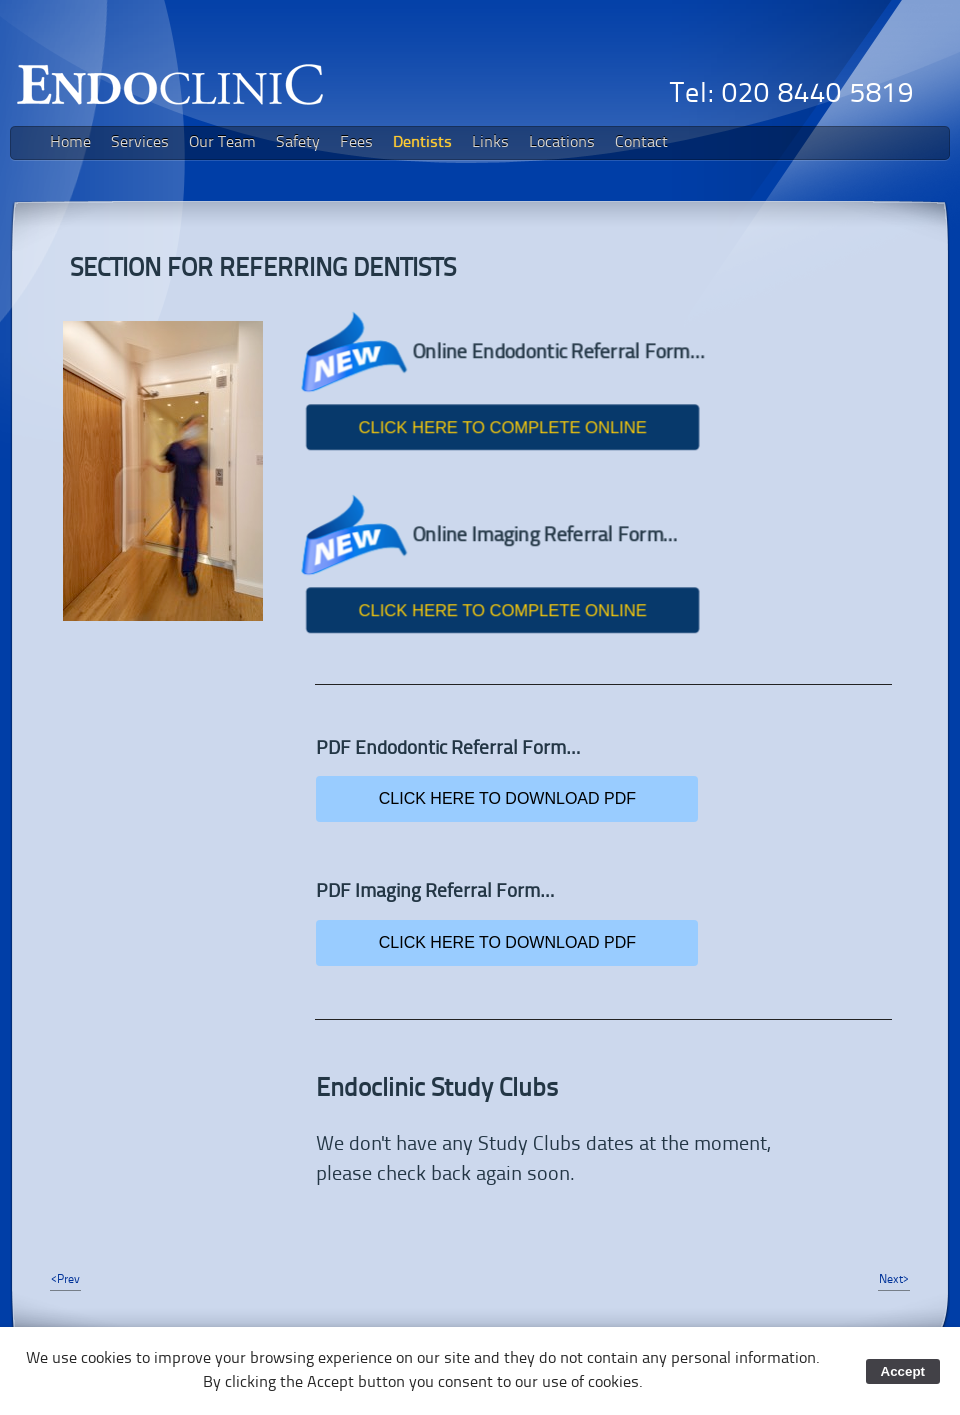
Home (70, 143)
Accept (903, 1371)
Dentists (422, 143)
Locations (562, 143)
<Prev (65, 1280)
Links (490, 143)
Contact (641, 143)
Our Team (222, 143)
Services (140, 143)
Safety (298, 143)
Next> (894, 1280)
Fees (356, 143)
